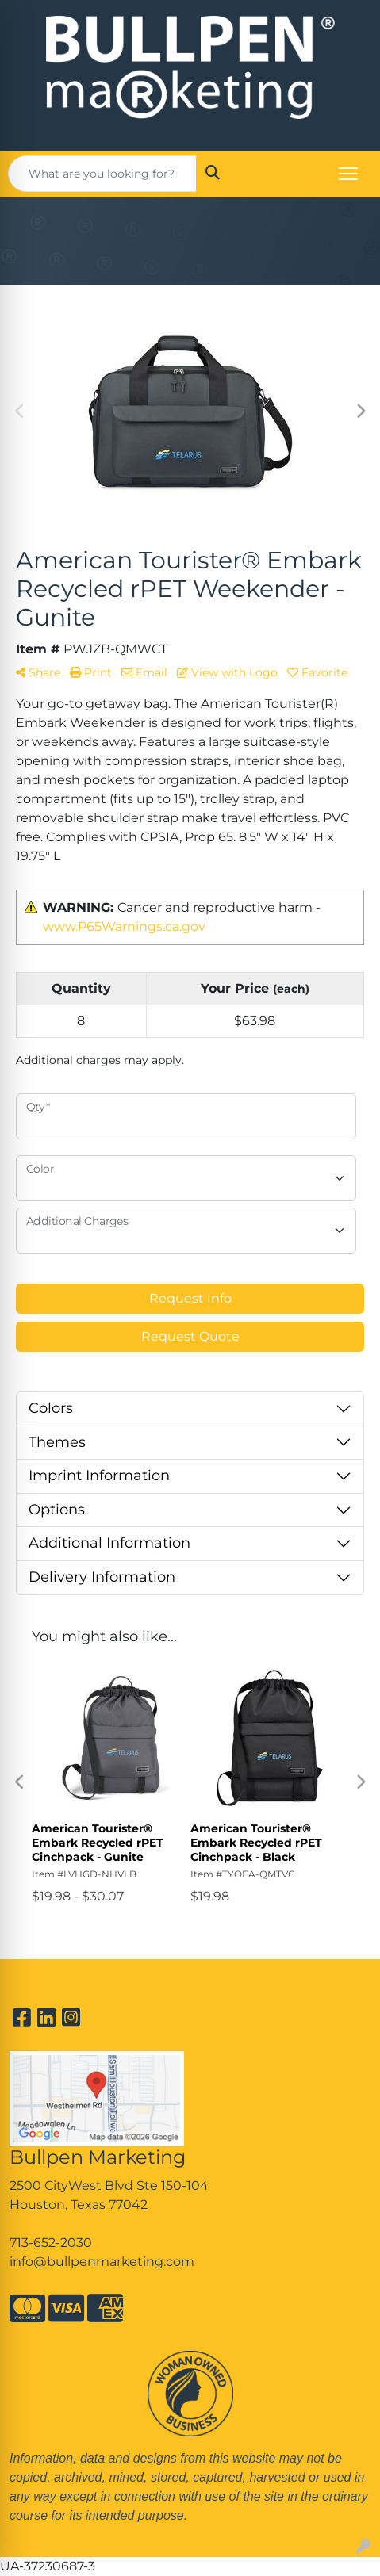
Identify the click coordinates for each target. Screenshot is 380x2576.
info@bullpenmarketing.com (102, 2261)
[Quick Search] (102, 173)
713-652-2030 (51, 2242)
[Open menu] (348, 173)
